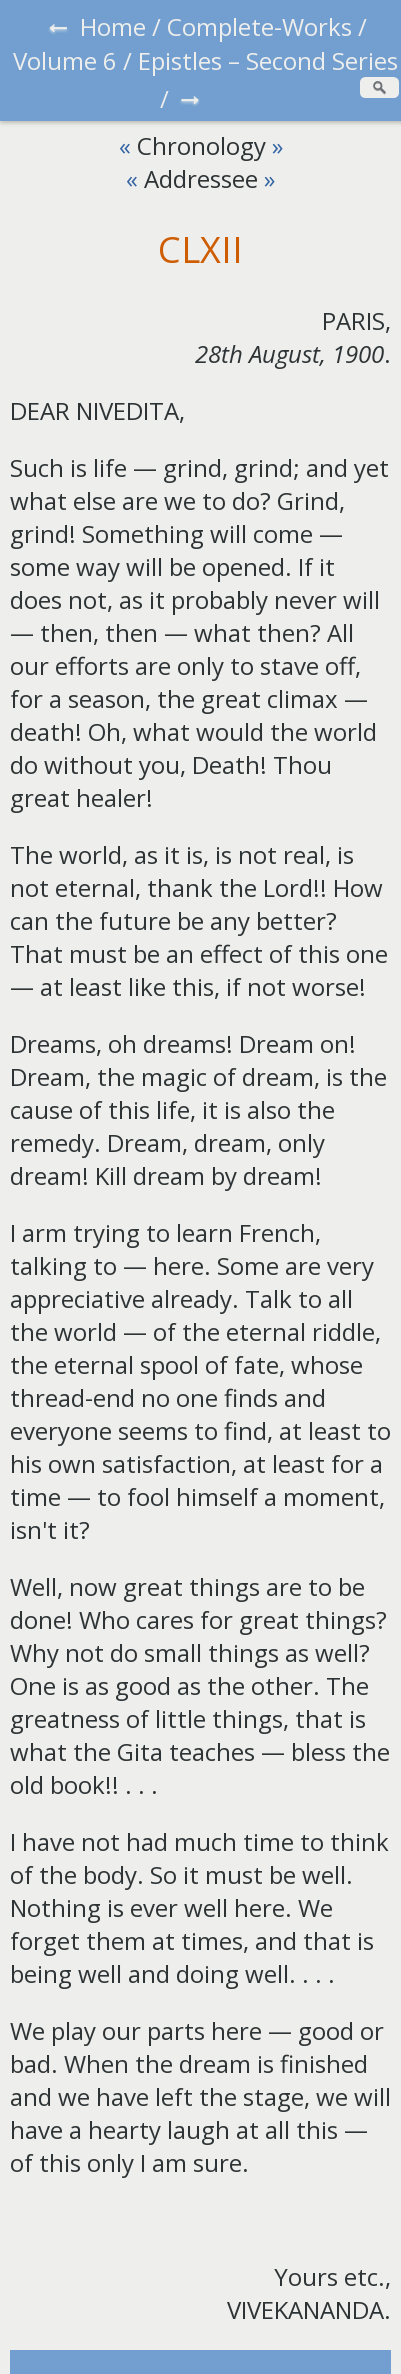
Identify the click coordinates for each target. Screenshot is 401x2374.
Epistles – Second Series (268, 60)
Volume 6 (65, 60)
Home (113, 26)
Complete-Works (259, 26)
